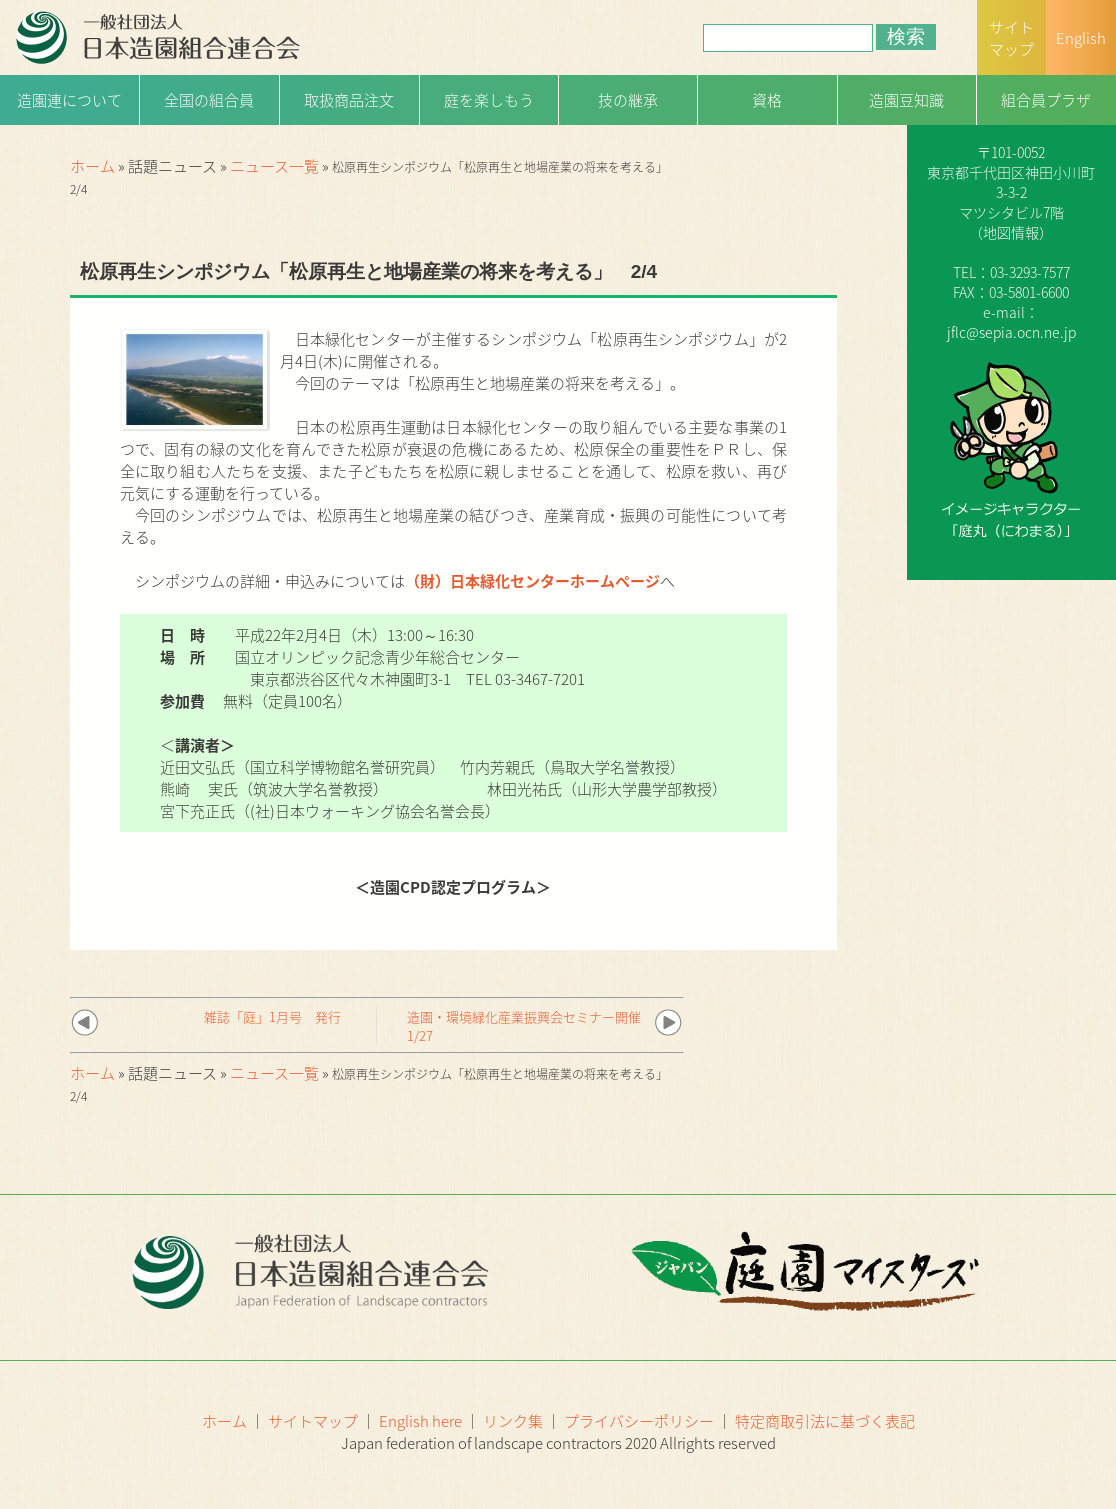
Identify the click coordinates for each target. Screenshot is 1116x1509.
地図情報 (1011, 232)
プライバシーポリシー (639, 1421)
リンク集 (513, 1421)
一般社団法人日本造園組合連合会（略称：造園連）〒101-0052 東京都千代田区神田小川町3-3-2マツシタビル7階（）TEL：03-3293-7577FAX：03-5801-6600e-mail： (1011, 202)
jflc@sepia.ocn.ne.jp (1011, 332)
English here (420, 1421)
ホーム (92, 166)
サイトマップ (313, 1421)
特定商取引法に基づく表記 (825, 1421)
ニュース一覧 (274, 166)
